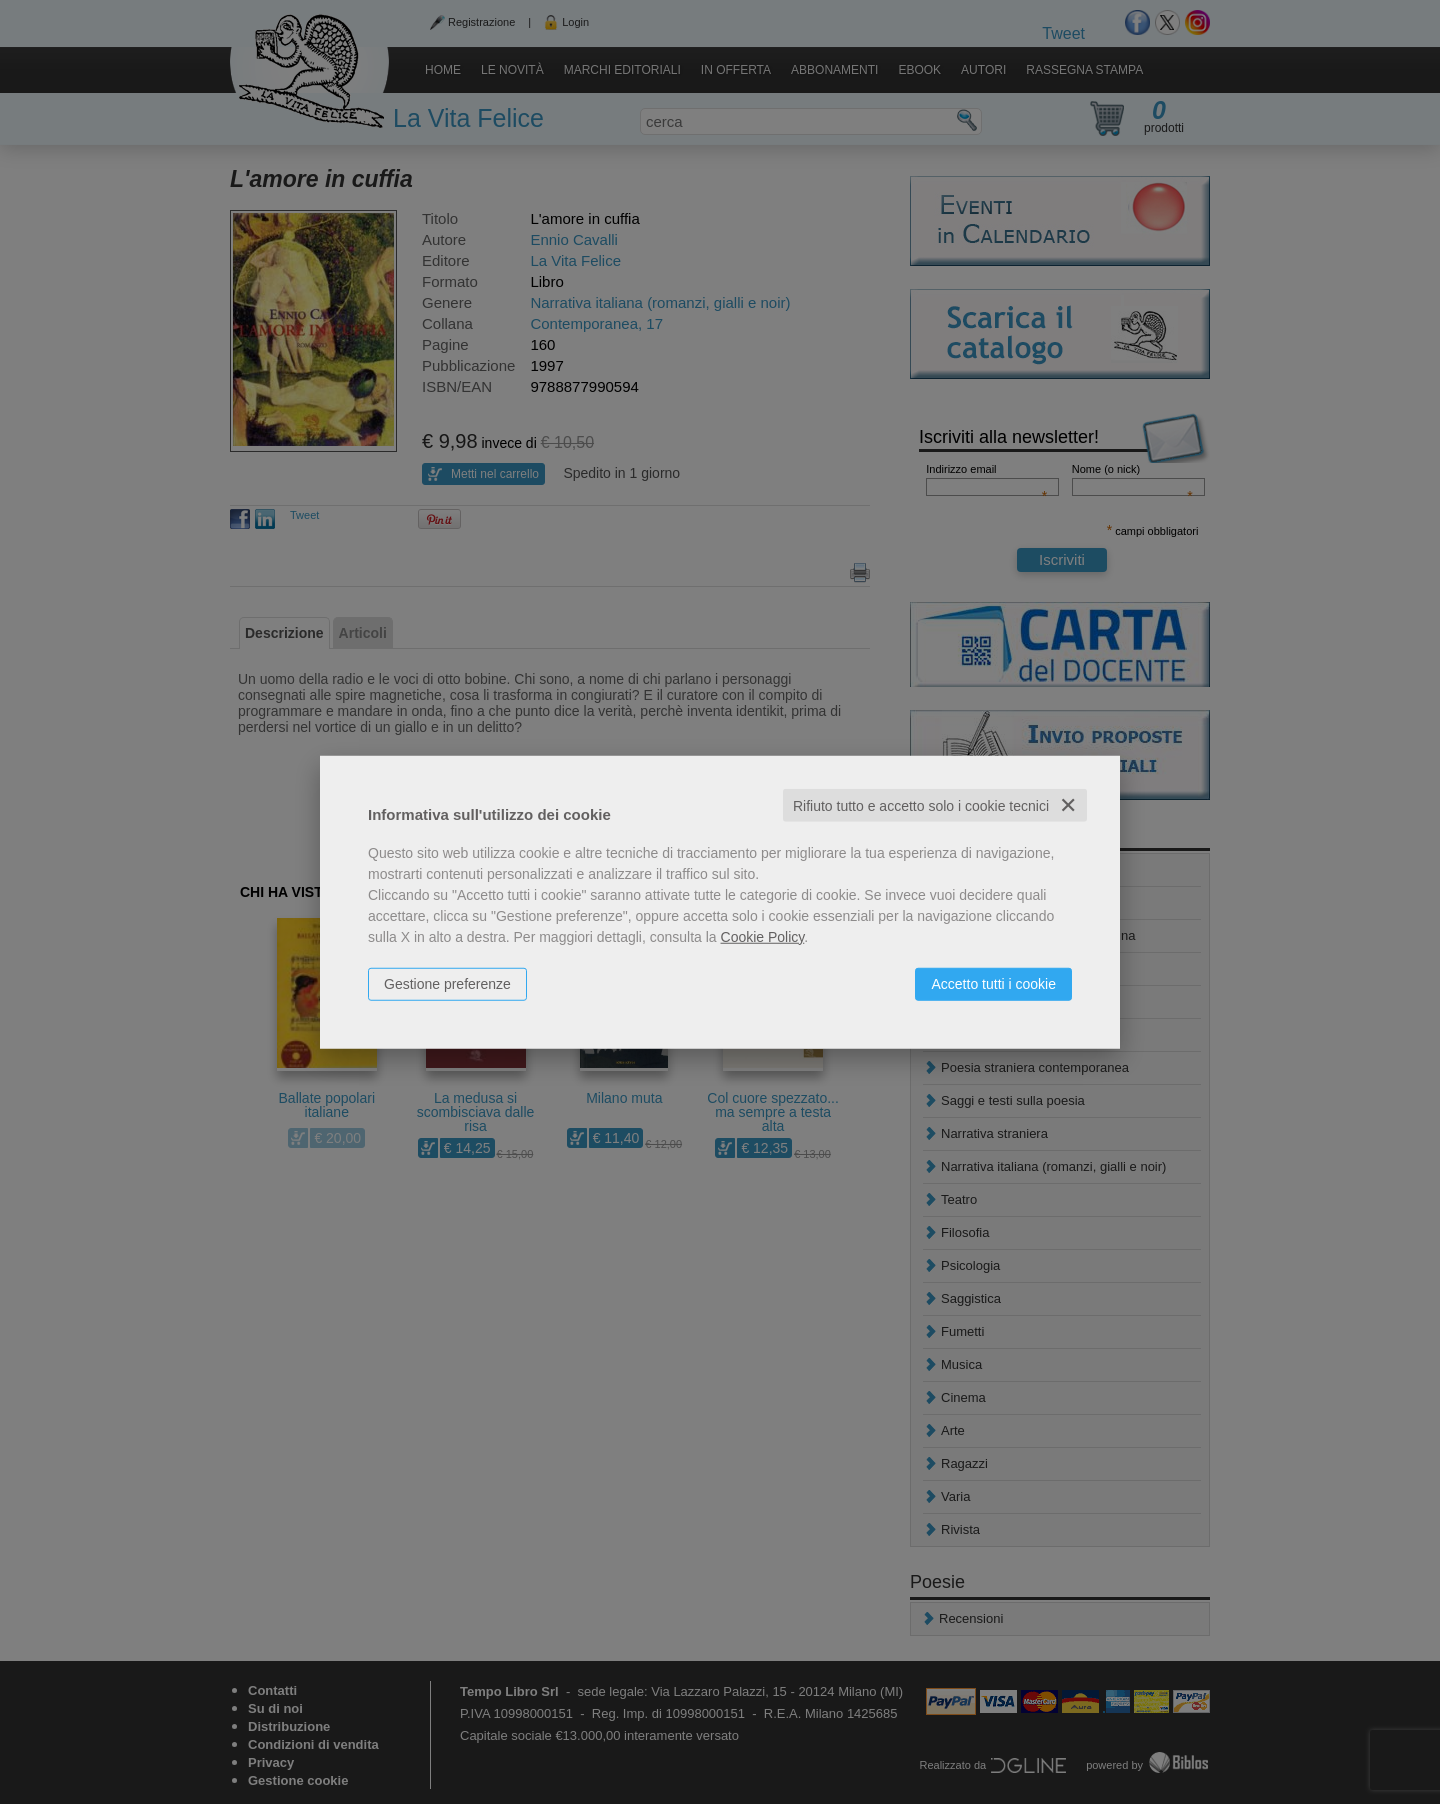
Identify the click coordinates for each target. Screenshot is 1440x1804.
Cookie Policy (763, 936)
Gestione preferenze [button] (447, 983)
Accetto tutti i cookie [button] (993, 983)
